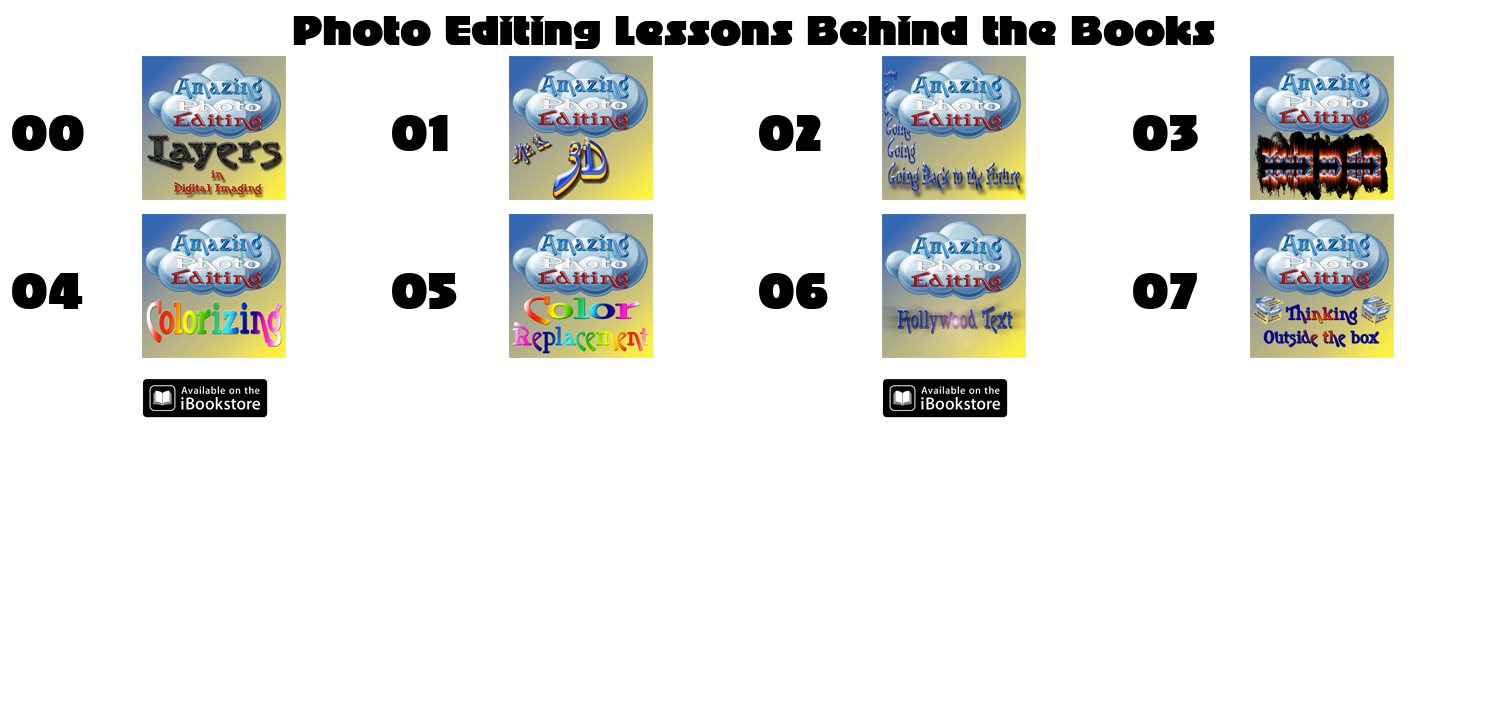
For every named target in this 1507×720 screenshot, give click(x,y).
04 (47, 291)
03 (1165, 133)
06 (793, 291)
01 (420, 133)
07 (1165, 291)
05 (424, 291)
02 (789, 133)
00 (48, 133)
